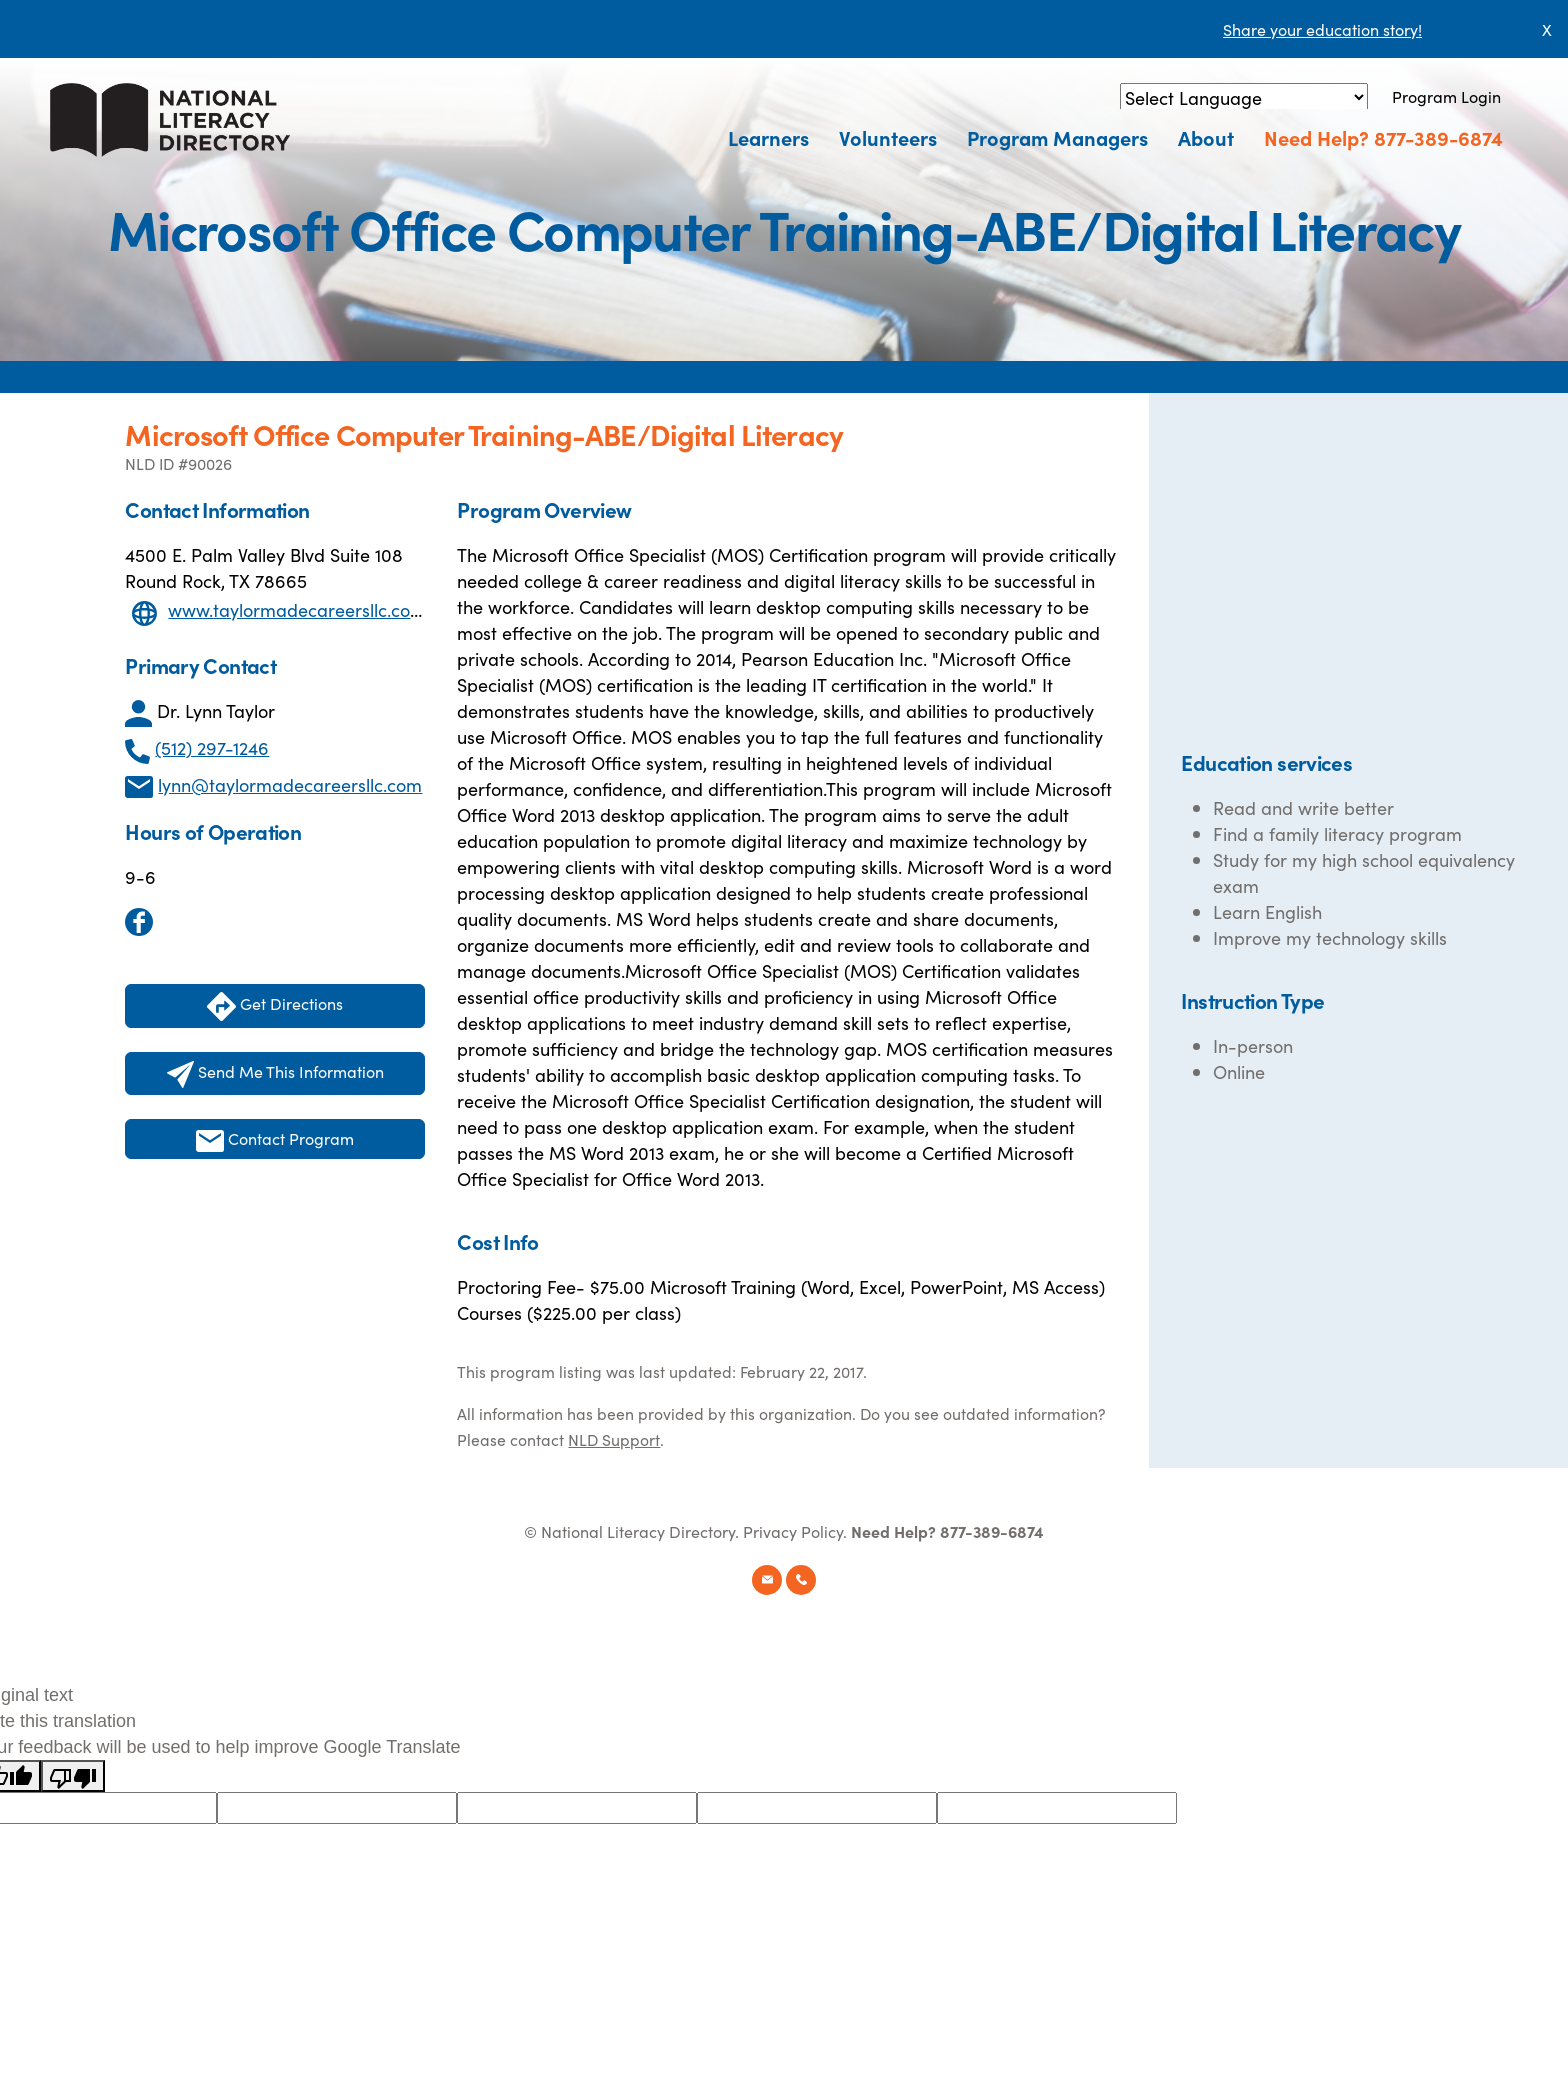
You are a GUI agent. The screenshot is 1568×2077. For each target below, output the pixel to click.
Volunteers (888, 137)
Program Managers (1057, 137)
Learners (768, 137)
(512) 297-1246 (212, 747)
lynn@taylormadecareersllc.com (290, 784)
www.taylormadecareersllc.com (297, 609)
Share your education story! (1322, 29)
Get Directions (275, 1006)
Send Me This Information (275, 1074)
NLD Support (614, 1439)
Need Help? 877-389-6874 (1383, 137)
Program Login (1446, 96)
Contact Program (275, 1139)
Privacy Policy (793, 1531)
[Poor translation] (73, 1776)
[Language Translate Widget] (1244, 97)
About (1206, 137)
